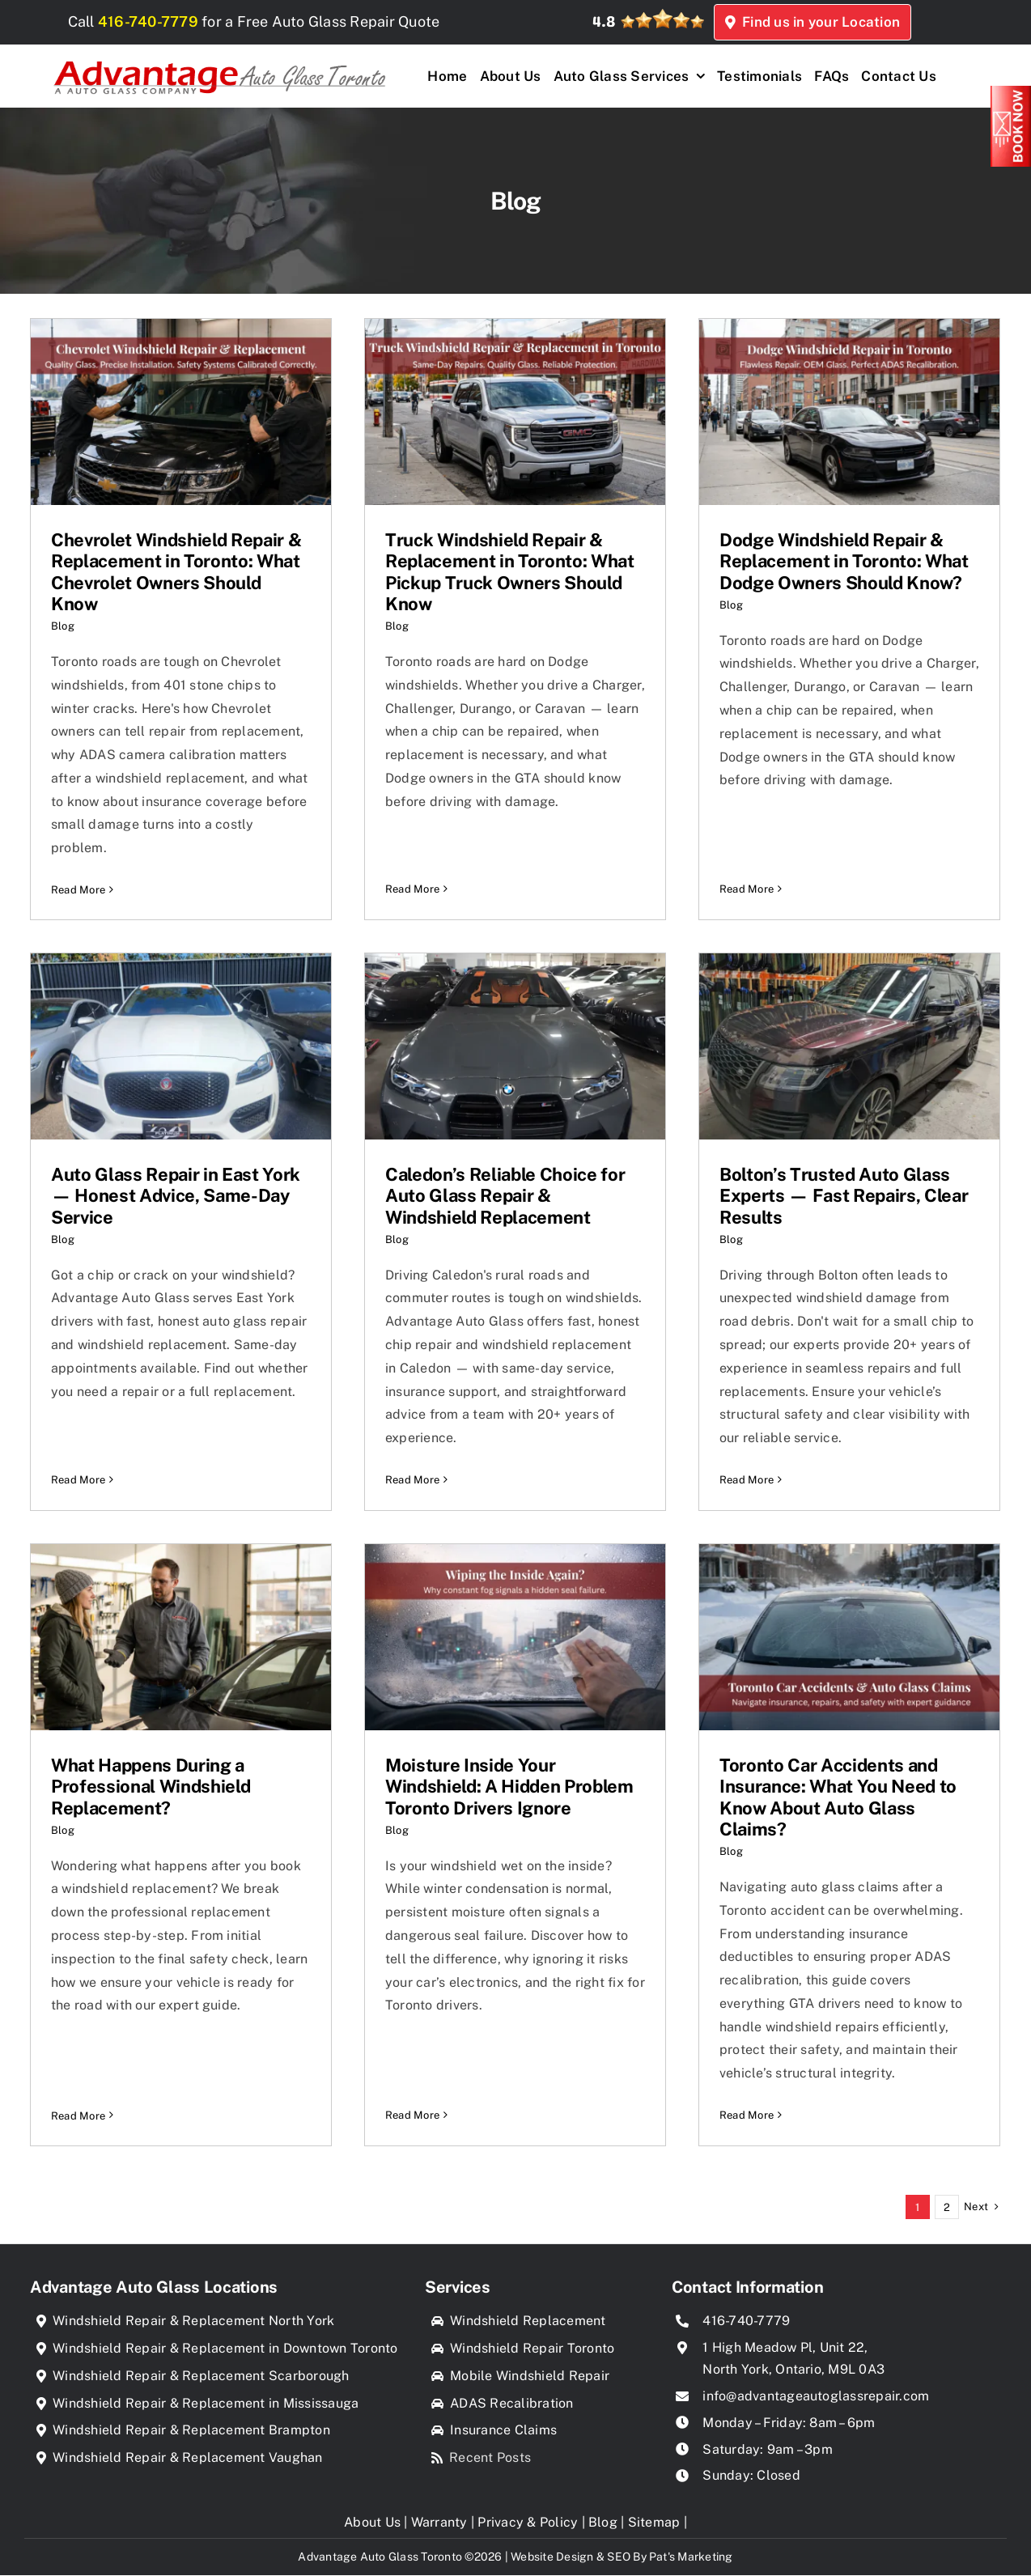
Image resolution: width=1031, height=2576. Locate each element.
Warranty (439, 2522)
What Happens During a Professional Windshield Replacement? (150, 1786)
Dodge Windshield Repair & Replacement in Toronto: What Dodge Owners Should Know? (844, 561)
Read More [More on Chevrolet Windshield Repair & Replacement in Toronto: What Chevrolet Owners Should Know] (78, 890)
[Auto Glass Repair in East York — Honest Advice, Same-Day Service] (181, 1046)
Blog (62, 626)
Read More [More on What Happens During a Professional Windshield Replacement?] (78, 2048)
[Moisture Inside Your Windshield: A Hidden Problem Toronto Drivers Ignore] (515, 1637)
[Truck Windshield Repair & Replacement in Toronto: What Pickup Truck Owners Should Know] (515, 412)
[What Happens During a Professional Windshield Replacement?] (181, 1637)
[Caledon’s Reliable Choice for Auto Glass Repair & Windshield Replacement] (515, 1046)
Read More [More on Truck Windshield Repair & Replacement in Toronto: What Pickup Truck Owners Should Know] (412, 843)
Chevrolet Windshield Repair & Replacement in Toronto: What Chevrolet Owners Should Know (176, 571)
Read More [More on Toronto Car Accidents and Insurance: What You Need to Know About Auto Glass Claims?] (747, 2116)
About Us (372, 2522)
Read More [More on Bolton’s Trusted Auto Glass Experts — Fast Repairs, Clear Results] (747, 1481)
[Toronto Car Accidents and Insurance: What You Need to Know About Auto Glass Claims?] (850, 1637)
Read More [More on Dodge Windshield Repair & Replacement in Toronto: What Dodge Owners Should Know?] (746, 822)
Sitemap (654, 2522)
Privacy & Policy (527, 2522)
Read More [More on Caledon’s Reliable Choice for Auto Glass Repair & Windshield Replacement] (412, 1481)
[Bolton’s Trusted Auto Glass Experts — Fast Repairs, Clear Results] (850, 1046)
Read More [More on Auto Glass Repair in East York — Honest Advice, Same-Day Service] (78, 1434)
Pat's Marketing (691, 2557)
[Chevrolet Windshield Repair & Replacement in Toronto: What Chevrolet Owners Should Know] (181, 412)
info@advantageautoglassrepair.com (815, 2396)
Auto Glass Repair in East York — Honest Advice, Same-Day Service (175, 1197)
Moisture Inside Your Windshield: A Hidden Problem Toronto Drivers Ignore (509, 1786)
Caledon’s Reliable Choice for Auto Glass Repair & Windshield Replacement (505, 1197)
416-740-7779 (156, 21)
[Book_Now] (1011, 92)
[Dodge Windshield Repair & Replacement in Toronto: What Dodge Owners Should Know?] (849, 412)
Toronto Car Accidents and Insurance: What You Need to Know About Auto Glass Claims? (838, 1797)
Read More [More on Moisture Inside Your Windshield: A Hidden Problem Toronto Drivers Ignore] (412, 2048)
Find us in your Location (853, 22)
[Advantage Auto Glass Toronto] (219, 57)
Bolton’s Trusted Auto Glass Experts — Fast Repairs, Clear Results (844, 1197)
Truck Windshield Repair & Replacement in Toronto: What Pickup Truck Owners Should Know (509, 571)
